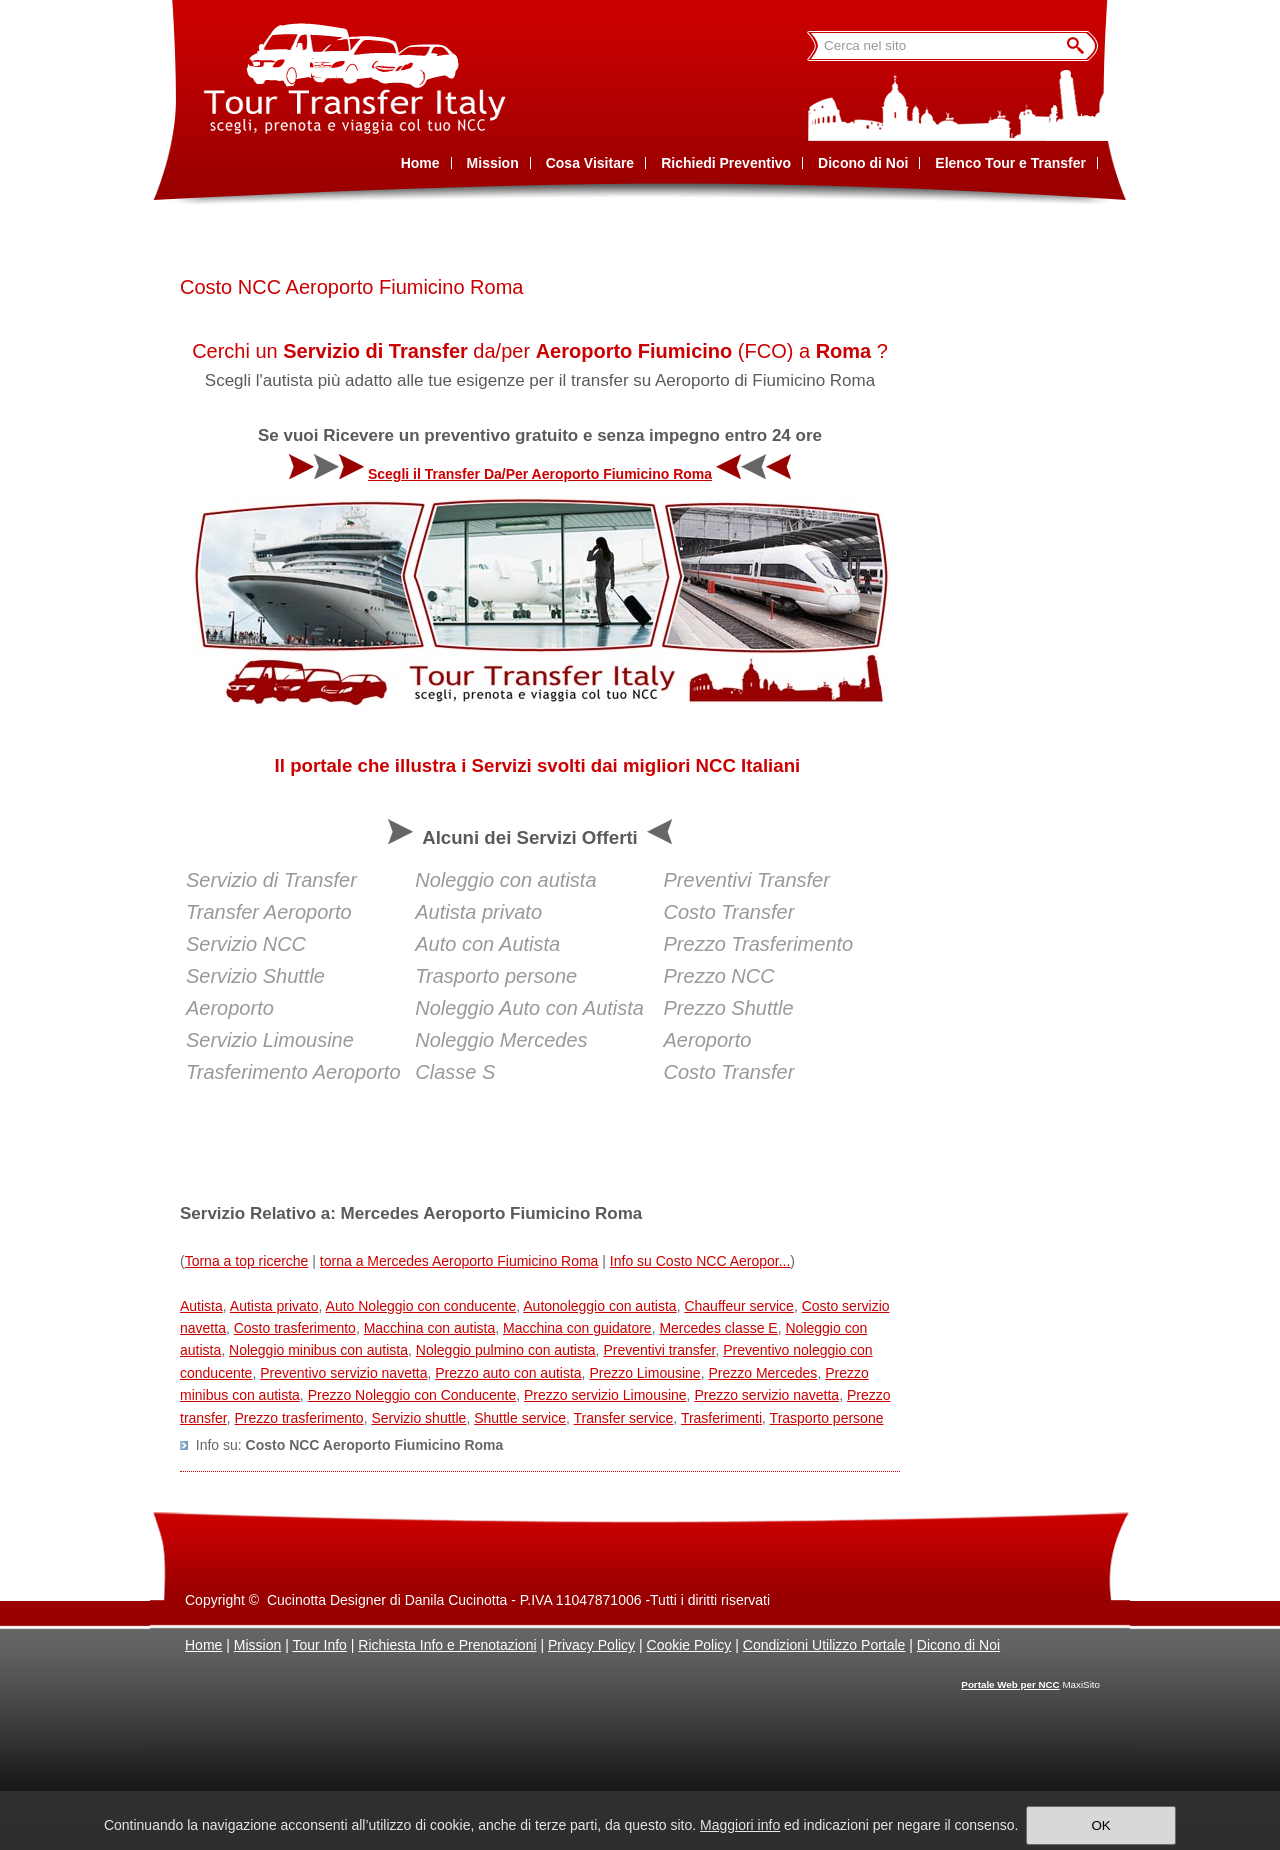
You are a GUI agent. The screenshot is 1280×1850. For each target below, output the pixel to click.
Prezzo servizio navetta (766, 1395)
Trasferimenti (721, 1418)
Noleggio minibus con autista (318, 1350)
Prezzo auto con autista (508, 1373)
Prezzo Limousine (644, 1373)
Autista (201, 1306)
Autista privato (274, 1306)
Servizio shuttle (418, 1418)
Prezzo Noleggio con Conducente (412, 1395)
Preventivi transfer (659, 1350)
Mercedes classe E (718, 1328)
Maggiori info (740, 1825)
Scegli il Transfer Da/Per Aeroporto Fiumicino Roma (540, 474)
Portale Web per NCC (1010, 1684)
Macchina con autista (430, 1328)
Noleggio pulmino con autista (506, 1350)
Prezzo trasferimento (298, 1418)
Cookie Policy (689, 1645)
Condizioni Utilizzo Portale (824, 1645)
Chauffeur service (738, 1306)
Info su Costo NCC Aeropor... (700, 1261)
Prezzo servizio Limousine (605, 1395)
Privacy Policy (591, 1645)
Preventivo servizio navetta (343, 1373)
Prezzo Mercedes (762, 1373)
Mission (257, 1645)
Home (203, 1645)
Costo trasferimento (295, 1328)
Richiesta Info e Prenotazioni (447, 1645)
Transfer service (624, 1418)
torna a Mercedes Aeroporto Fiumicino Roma (459, 1261)
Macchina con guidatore (577, 1328)
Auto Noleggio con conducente (421, 1306)
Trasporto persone (827, 1418)
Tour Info (319, 1645)
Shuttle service (520, 1418)
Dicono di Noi (958, 1645)
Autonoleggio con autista (599, 1306)
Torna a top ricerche (247, 1261)
